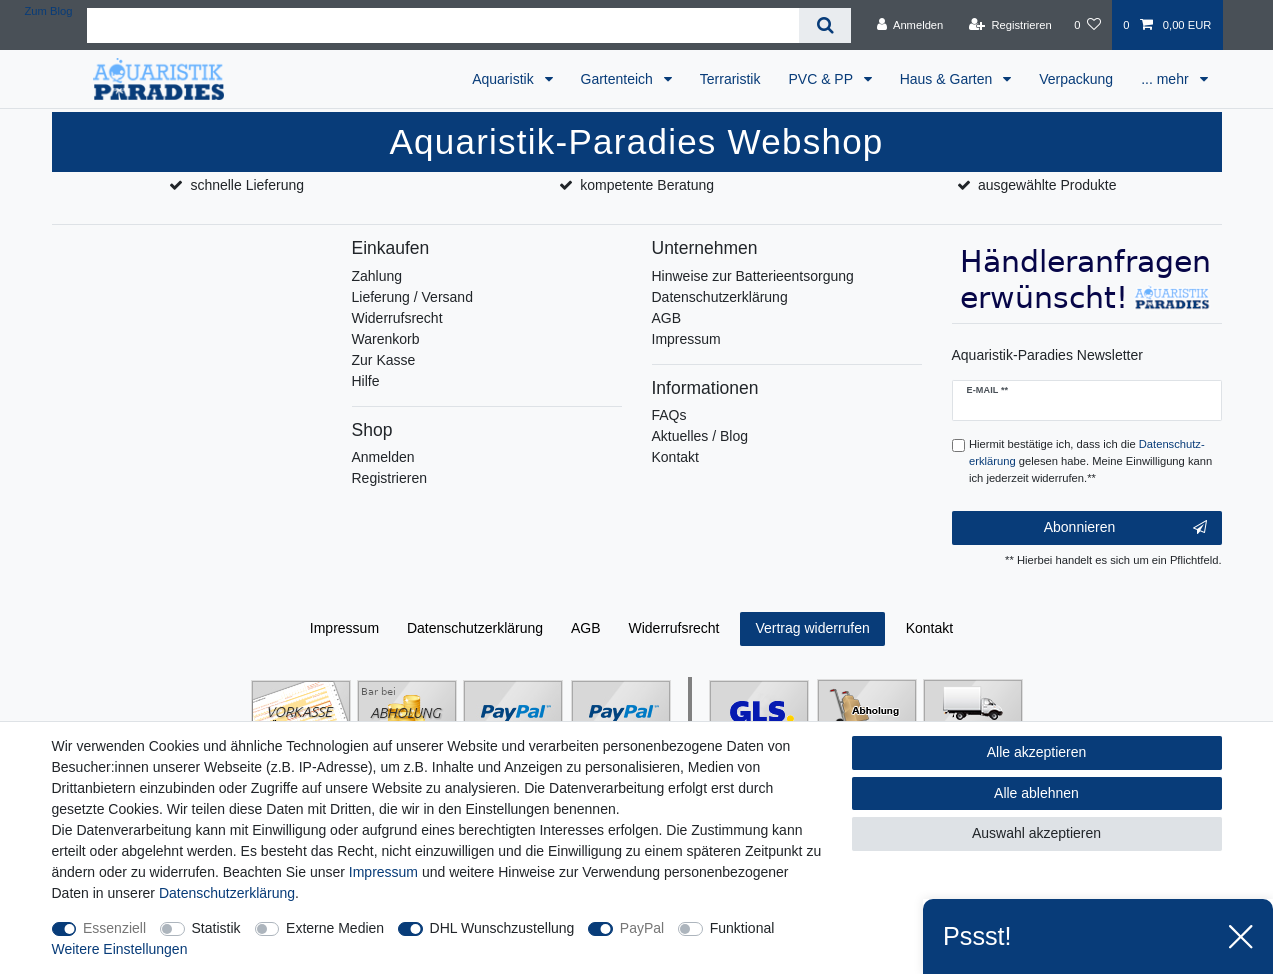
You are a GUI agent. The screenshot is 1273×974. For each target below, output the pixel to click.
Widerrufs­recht (673, 628)
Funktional (742, 928)
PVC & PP (822, 79)
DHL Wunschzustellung (502, 928)
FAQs (669, 415)
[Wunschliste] (1087, 25)
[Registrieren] (1010, 25)
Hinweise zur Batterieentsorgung (753, 276)
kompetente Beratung (647, 185)
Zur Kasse (384, 360)
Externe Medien (335, 928)
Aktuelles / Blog (700, 436)
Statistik (216, 928)
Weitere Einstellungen (120, 949)
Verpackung (1076, 79)
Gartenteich (619, 79)
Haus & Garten (948, 79)
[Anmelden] (910, 25)
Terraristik (730, 79)
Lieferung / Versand (412, 297)
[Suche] (824, 25)
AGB (667, 318)
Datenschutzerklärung (720, 297)
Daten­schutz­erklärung (475, 628)
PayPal (642, 928)
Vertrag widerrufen (812, 628)
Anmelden (383, 457)
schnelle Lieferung (247, 185)
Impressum (686, 339)
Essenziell (114, 928)
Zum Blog (49, 11)
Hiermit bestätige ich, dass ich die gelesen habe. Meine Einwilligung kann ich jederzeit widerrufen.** (1090, 461)
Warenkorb (386, 339)
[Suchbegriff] (443, 25)
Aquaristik (504, 79)
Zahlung (377, 276)
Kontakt (675, 457)
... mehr (1166, 79)
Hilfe (366, 381)
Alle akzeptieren (1037, 752)
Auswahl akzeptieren (1036, 833)
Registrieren (389, 478)
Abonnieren (1125, 528)
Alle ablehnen (1036, 793)
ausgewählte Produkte (1047, 185)
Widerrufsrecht (397, 318)
